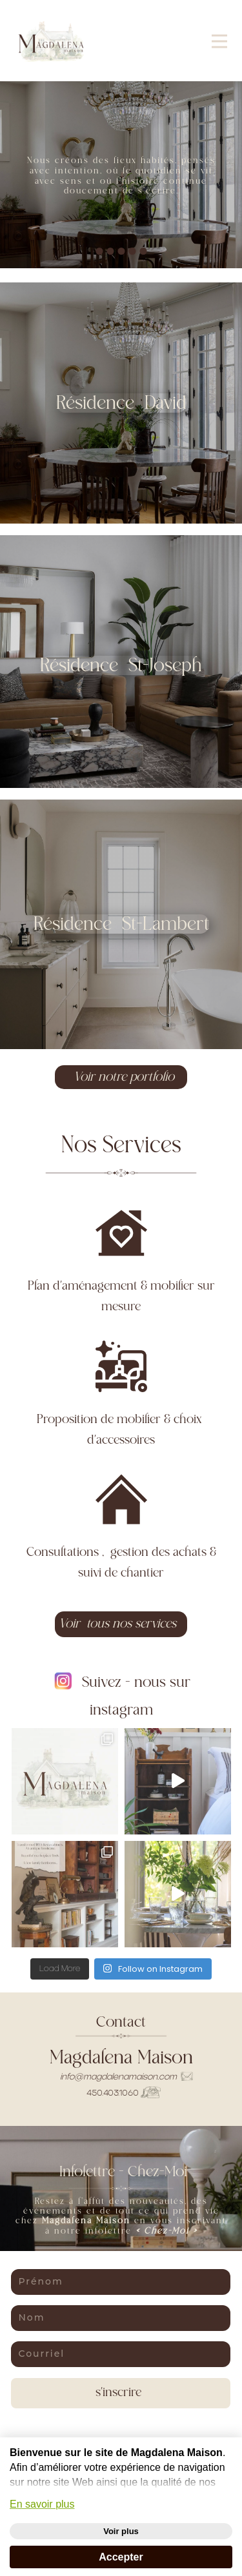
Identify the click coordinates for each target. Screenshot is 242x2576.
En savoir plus (42, 2504)
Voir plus (121, 2531)
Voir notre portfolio (120, 1076)
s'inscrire (120, 2392)
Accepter (121, 2556)
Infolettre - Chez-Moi (121, 2171)
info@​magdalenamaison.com (126, 2076)
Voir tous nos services (121, 1623)
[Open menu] (219, 41)
